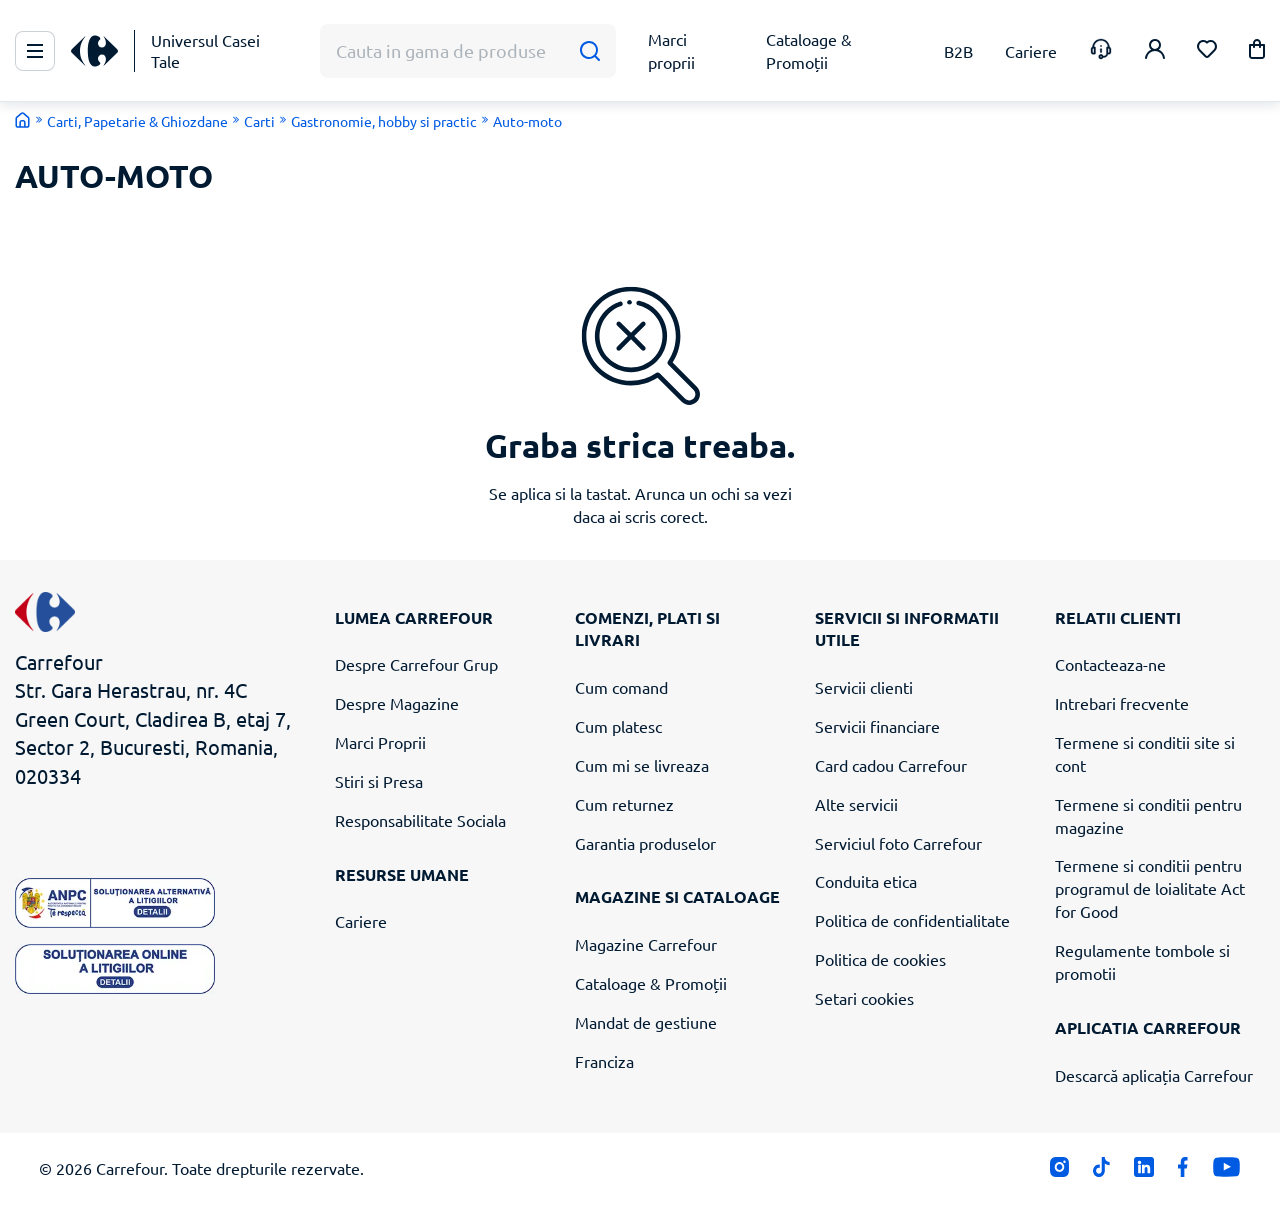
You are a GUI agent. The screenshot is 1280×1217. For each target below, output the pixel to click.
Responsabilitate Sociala (420, 820)
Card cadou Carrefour (891, 765)
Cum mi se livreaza (642, 765)
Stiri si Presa (379, 781)
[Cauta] (589, 51)
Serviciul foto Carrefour (898, 843)
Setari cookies (864, 998)
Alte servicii (856, 804)
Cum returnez (624, 804)
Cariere (361, 921)
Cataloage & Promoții (651, 983)
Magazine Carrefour (646, 944)
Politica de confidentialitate (912, 920)
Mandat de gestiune (646, 1022)
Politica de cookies (880, 959)
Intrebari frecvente (1122, 703)
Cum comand (621, 687)
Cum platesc (618, 726)
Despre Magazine (397, 703)
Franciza (604, 1061)
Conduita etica (866, 881)
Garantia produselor (645, 843)
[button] (1257, 52)
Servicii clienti (864, 687)
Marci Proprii (380, 742)
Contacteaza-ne (1110, 664)
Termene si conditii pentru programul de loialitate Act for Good (1150, 888)
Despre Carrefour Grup (416, 664)
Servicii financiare (877, 726)
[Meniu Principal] (35, 51)
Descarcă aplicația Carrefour (1154, 1075)
